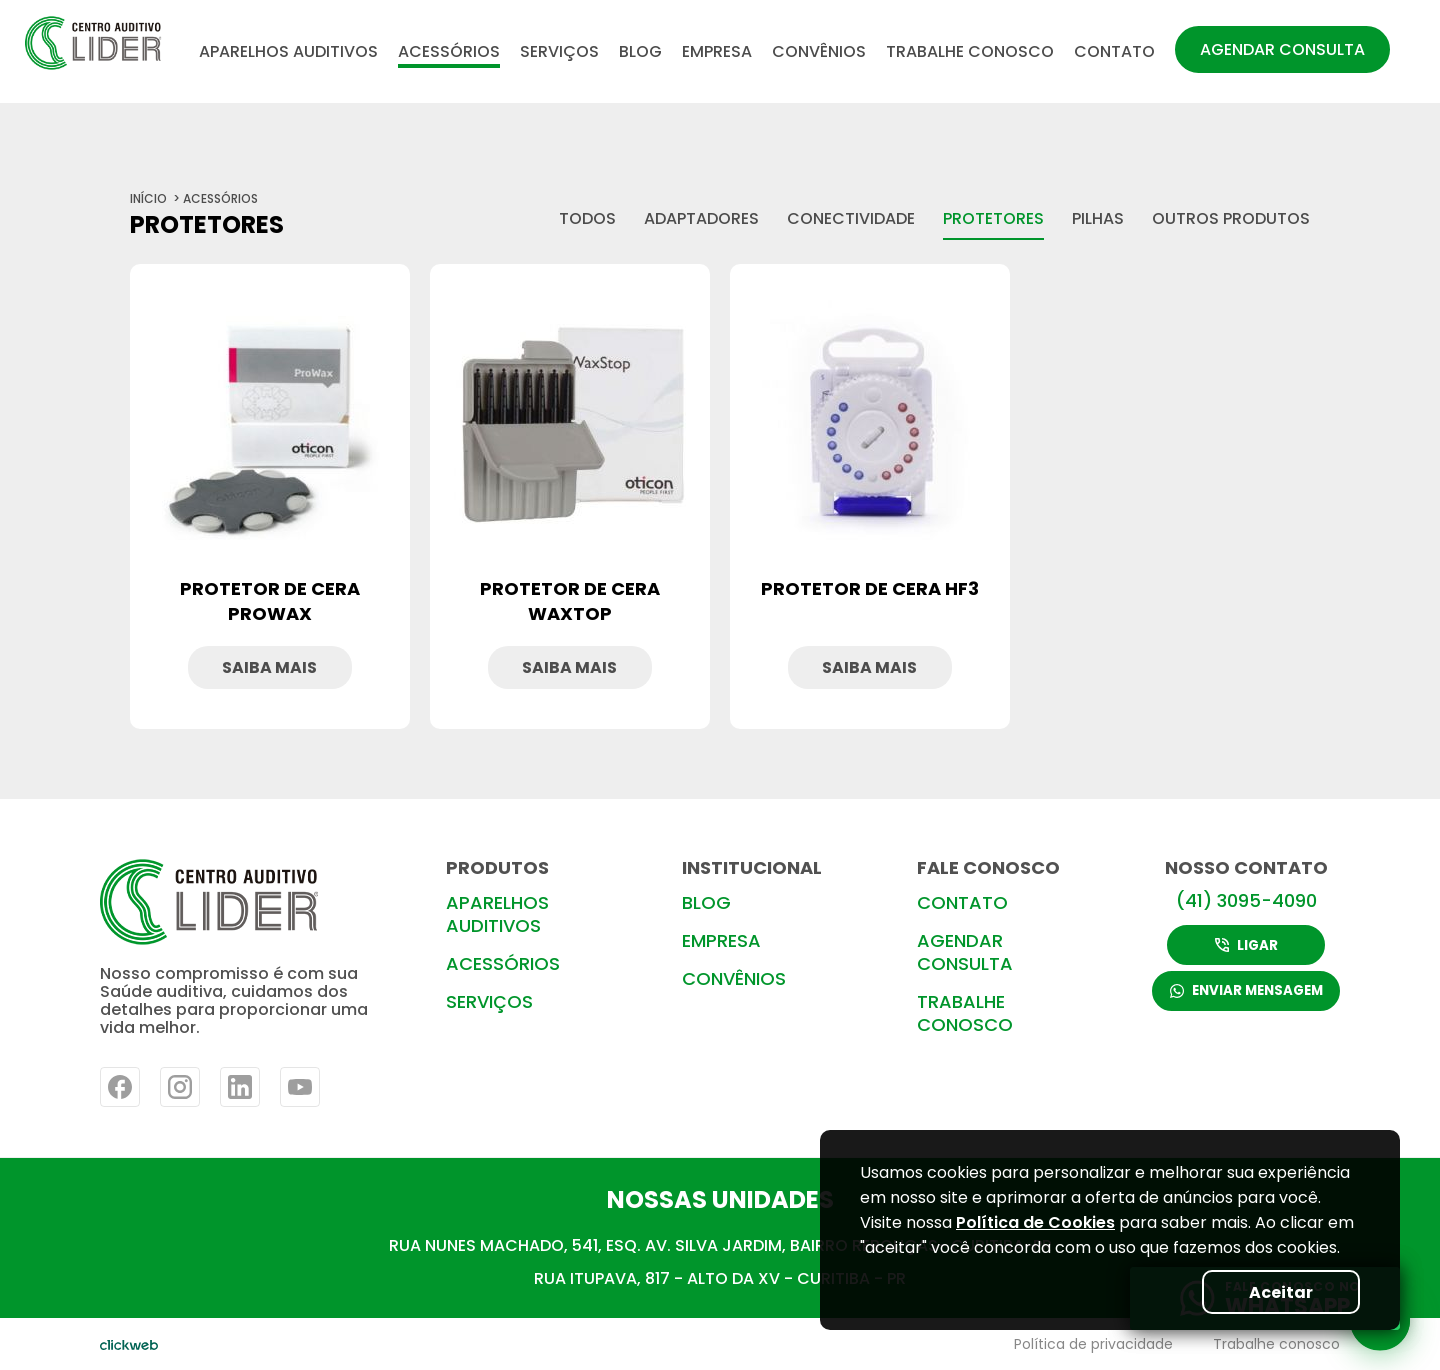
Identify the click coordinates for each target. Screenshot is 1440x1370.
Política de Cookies (1035, 1222)
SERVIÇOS (559, 51)
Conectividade (851, 218)
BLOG (640, 51)
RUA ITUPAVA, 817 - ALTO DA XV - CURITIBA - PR (720, 1278)
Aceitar (1276, 1291)
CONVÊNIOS (819, 51)
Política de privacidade (1093, 1344)
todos (587, 218)
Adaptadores (701, 218)
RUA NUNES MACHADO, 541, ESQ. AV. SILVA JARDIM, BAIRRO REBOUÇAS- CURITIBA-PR (720, 1245)
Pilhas (1098, 218)
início (148, 198)
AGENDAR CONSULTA (1282, 49)
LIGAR (1246, 944)
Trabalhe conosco (1276, 1344)
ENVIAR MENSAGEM (1246, 992)
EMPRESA (717, 51)
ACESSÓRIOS (449, 51)
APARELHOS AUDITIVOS (288, 51)
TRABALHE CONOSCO (970, 51)
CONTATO (1114, 51)
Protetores (993, 218)
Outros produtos (1231, 218)
